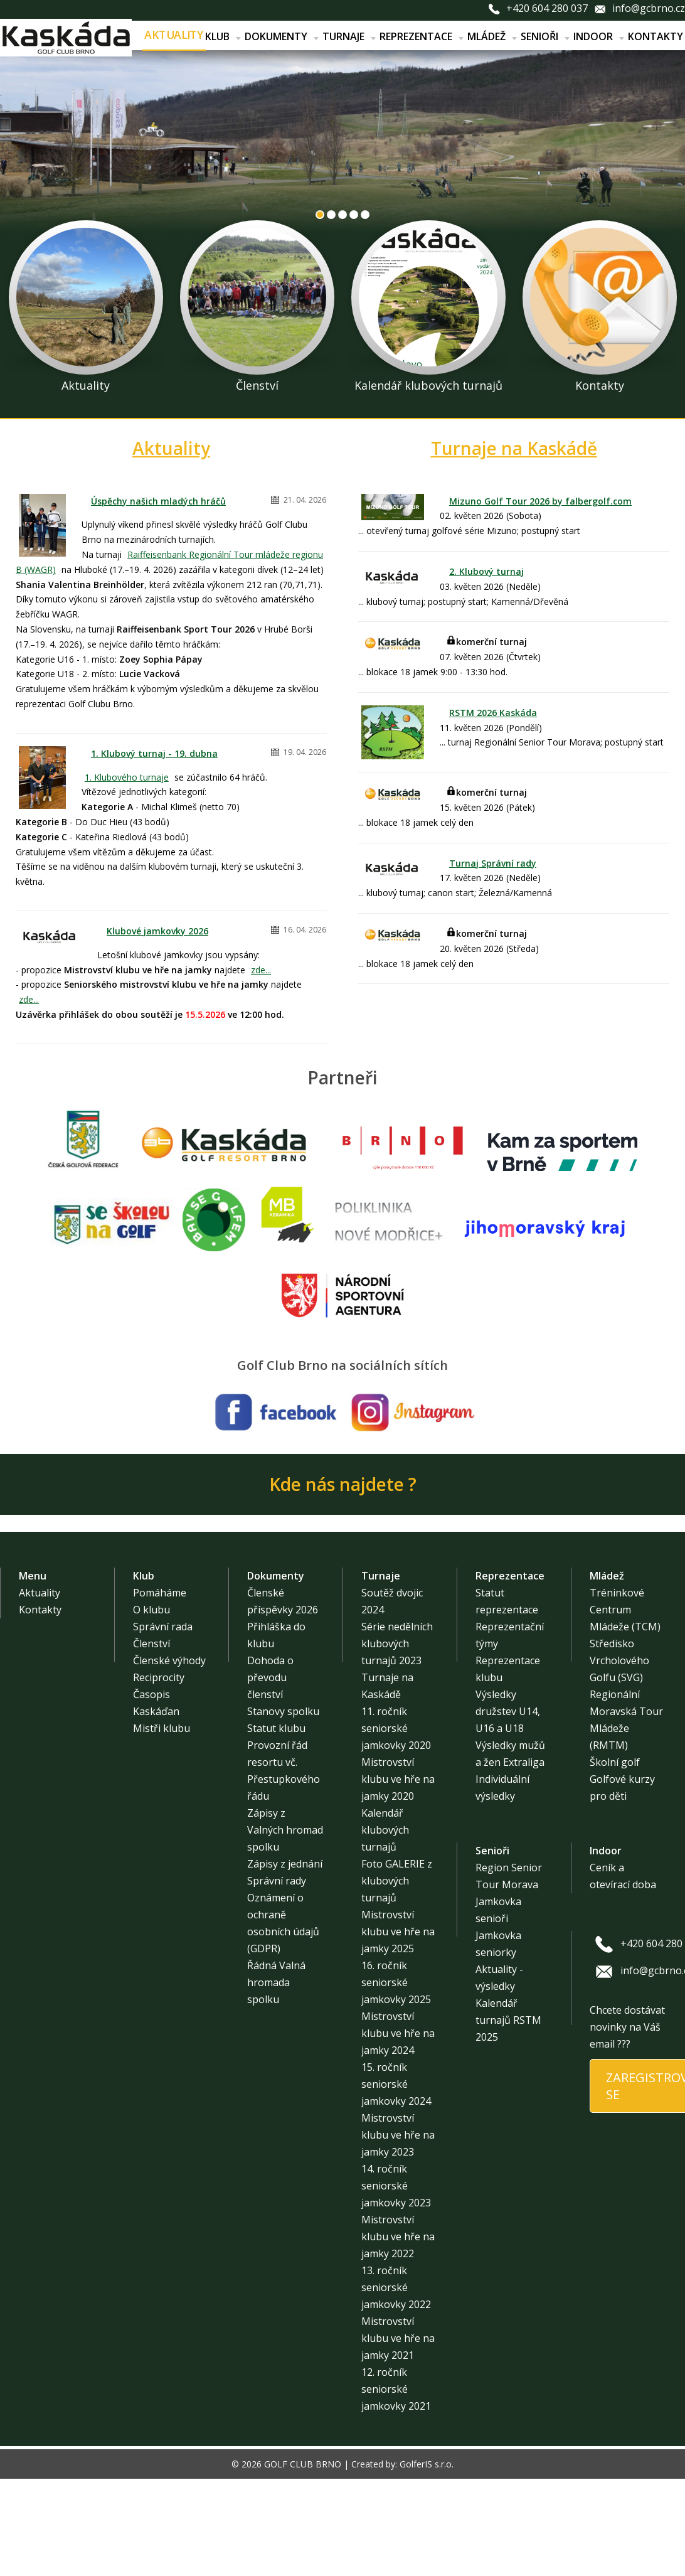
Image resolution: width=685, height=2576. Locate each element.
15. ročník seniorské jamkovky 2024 (396, 2084)
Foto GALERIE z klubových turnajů (396, 1881)
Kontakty (655, 36)
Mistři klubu (161, 1728)
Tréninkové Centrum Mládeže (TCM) (625, 1609)
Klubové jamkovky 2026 (157, 931)
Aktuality (174, 35)
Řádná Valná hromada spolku (276, 1982)
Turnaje (349, 36)
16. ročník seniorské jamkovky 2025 (396, 1982)
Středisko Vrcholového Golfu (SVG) (619, 1660)
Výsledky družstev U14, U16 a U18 (507, 1711)
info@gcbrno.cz (648, 8)
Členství (151, 1643)
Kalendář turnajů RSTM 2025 (508, 2020)
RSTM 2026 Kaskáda (493, 713)
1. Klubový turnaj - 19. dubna (154, 753)
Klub (223, 36)
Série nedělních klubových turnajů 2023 (397, 1643)
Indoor (598, 36)
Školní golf (615, 1762)
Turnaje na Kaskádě (514, 448)
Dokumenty (282, 36)
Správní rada (163, 1626)
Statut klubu (276, 1728)
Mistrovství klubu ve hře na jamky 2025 (398, 1931)
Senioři (545, 36)
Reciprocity (158, 1677)
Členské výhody (169, 1660)
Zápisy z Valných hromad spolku (285, 1830)
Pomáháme (159, 1593)
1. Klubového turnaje (127, 777)
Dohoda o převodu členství (270, 1677)
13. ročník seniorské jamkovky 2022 (396, 2287)
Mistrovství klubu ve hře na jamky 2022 (398, 2236)
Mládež (492, 36)
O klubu (151, 1610)
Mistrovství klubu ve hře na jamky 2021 (398, 2338)
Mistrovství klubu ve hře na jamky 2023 (398, 2135)
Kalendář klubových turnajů (385, 1830)
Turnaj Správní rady (492, 863)
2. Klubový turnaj (486, 571)
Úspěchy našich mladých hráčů (158, 501)
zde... (261, 970)
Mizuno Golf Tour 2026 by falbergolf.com (540, 501)
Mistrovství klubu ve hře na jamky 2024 (398, 2033)
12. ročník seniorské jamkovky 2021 (396, 2389)
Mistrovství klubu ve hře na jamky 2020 (398, 1779)
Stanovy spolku (283, 1711)
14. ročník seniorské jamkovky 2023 (396, 2186)
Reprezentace (422, 36)
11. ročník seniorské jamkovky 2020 (396, 1728)
